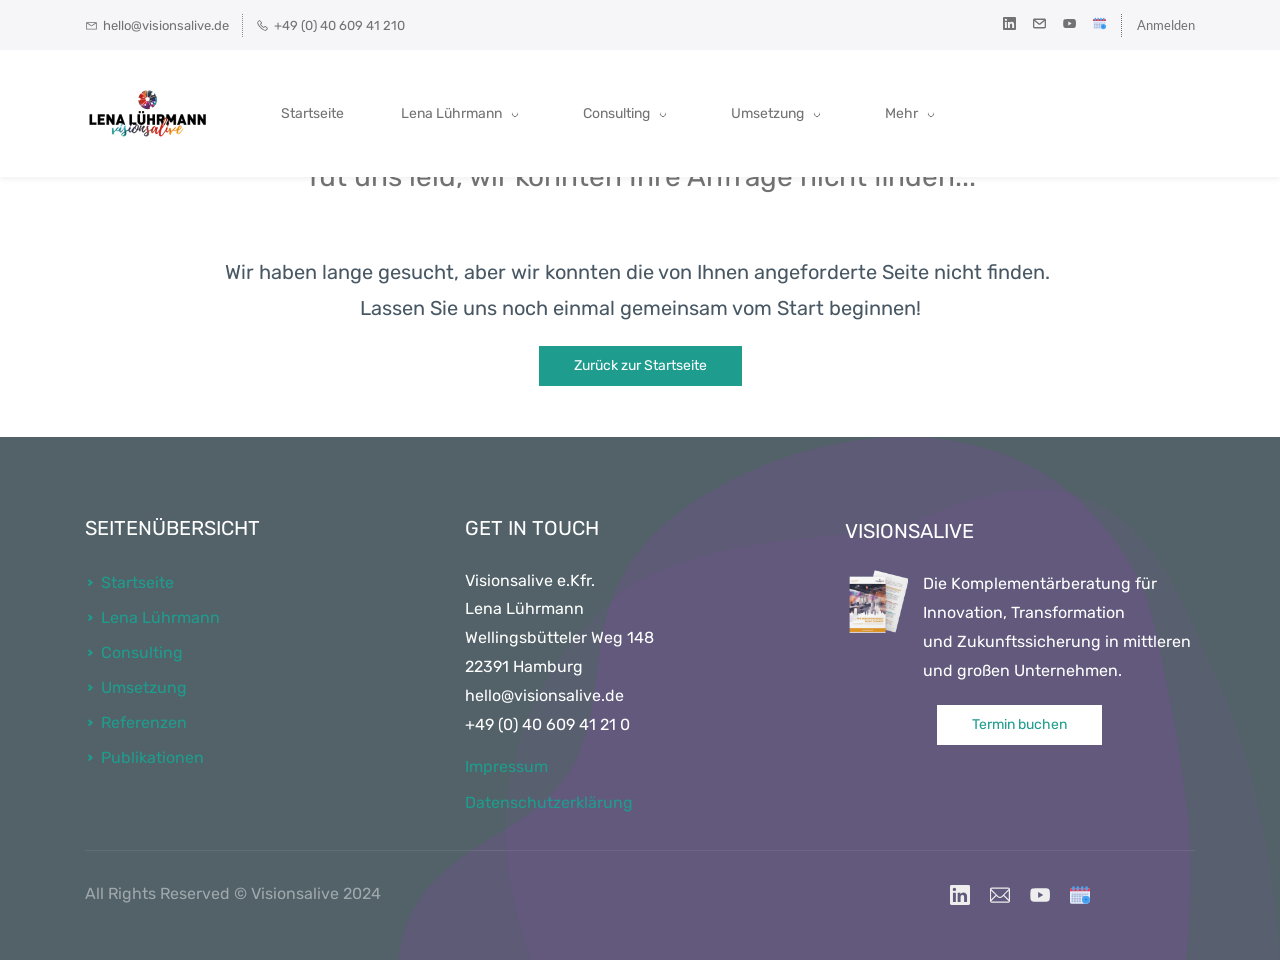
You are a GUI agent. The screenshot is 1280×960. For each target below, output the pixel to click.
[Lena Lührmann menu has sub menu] (463, 114)
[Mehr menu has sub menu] (1090, 114)
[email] (1039, 25)
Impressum (506, 766)
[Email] (1000, 895)
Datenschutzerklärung (549, 802)
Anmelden (1166, 25)
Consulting (142, 652)
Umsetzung (144, 687)
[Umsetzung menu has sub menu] (779, 114)
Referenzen (144, 722)
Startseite (137, 582)
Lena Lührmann (160, 617)
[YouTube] (1040, 895)
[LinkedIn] (960, 895)
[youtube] (1069, 25)
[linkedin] (1009, 25)
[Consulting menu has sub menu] (628, 114)
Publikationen (152, 757)
